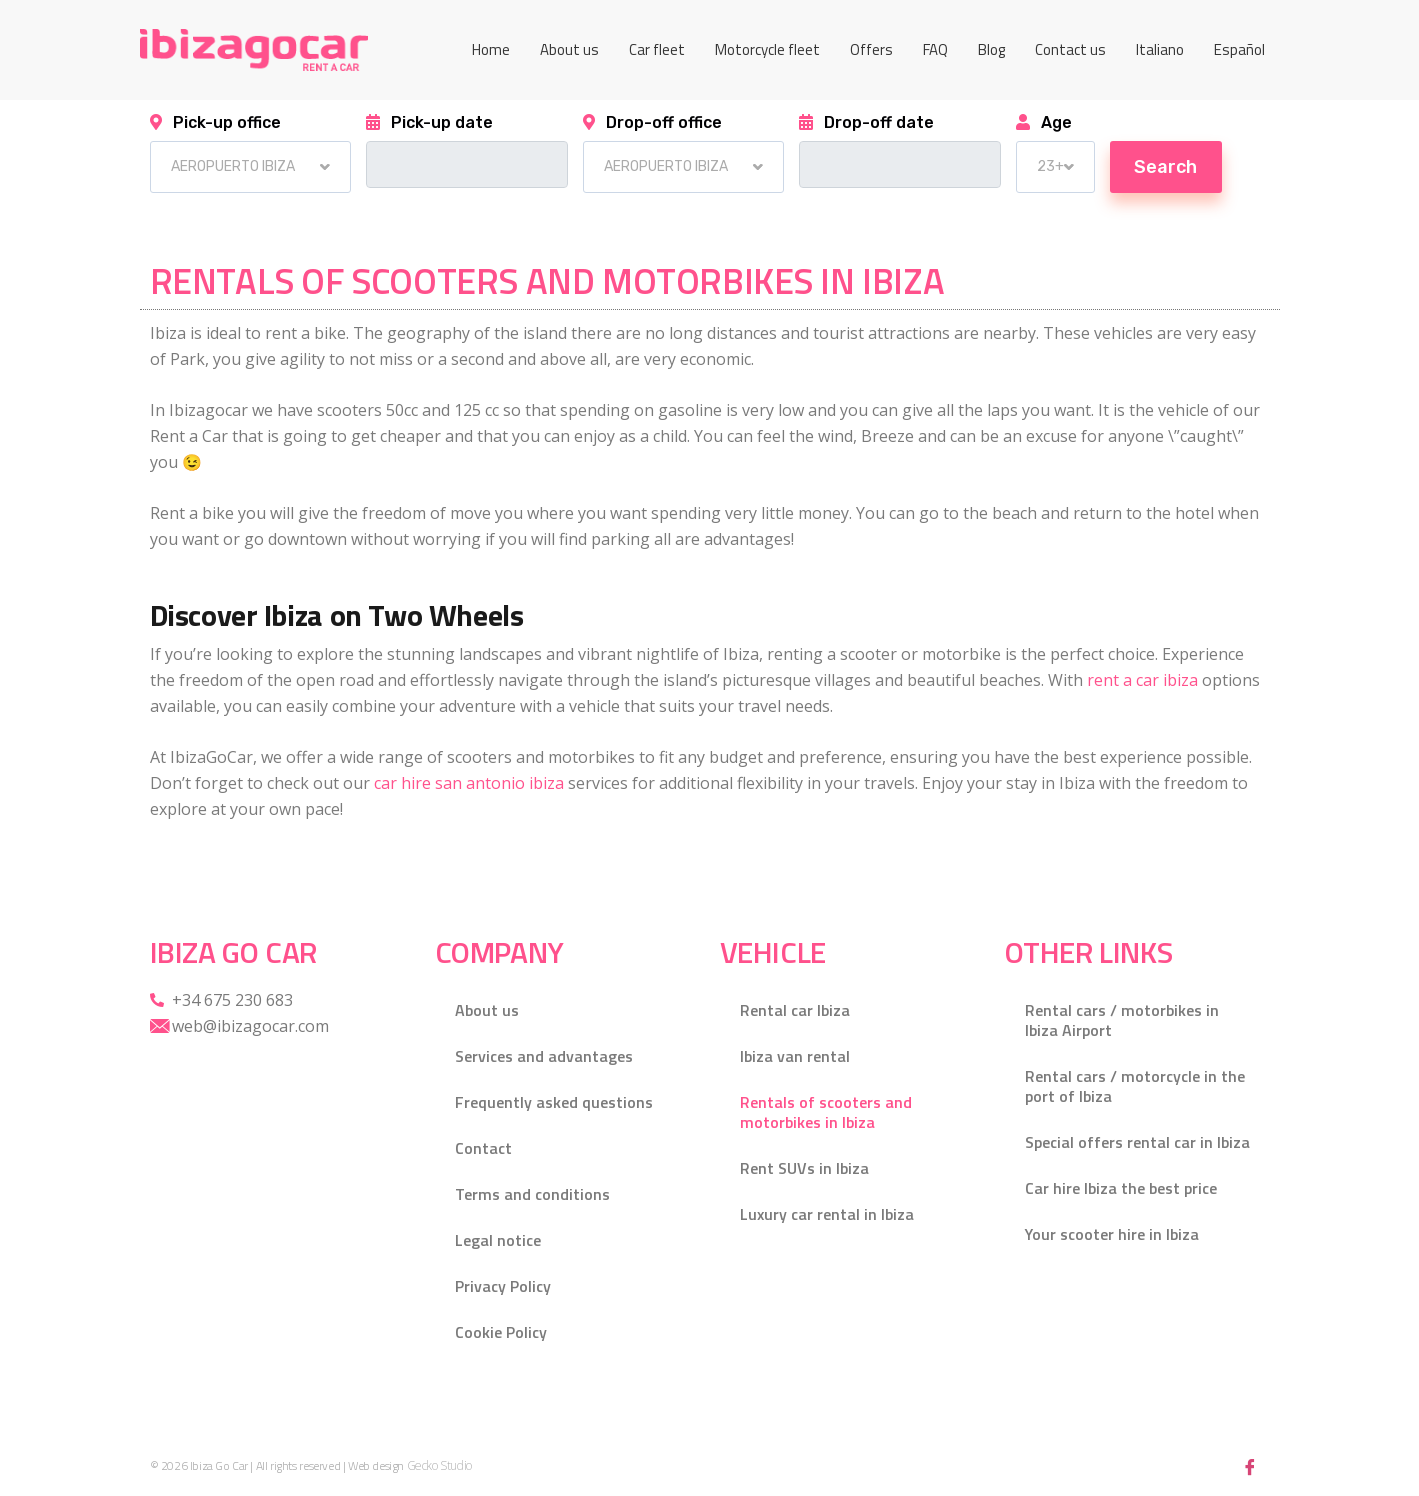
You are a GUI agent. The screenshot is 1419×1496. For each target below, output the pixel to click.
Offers (871, 49)
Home (491, 49)
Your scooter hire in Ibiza (1112, 1234)
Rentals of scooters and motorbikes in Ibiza (826, 1112)
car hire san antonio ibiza (469, 783)
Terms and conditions (532, 1194)
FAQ (935, 49)
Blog (991, 49)
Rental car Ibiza (795, 1010)
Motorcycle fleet (767, 49)
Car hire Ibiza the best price (1121, 1188)
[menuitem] (1160, 50)
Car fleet (657, 49)
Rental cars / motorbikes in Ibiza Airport (1122, 1020)
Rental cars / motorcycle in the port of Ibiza (1135, 1086)
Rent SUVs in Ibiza (804, 1168)
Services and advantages (544, 1056)
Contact (483, 1148)
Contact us (1070, 49)
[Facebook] (1250, 1466)
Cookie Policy (501, 1332)
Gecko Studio (439, 1466)
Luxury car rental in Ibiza (827, 1214)
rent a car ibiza (1142, 680)
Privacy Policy (503, 1286)
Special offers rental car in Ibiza (1137, 1142)
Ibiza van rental (795, 1056)
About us (569, 49)
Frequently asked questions (554, 1102)
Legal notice (498, 1240)
